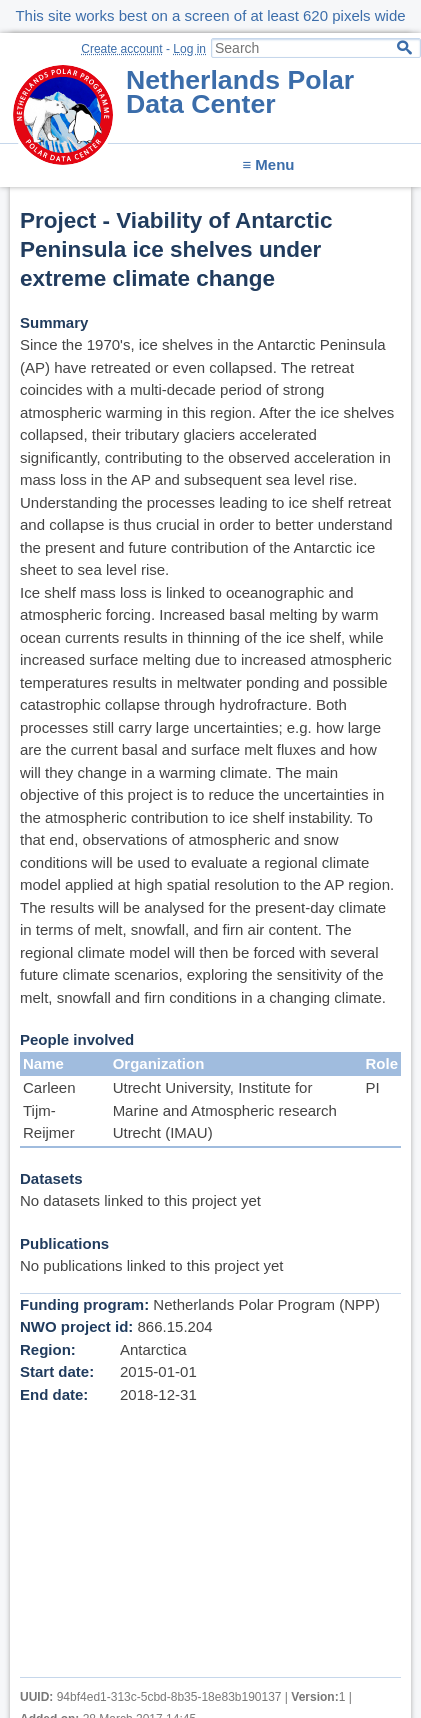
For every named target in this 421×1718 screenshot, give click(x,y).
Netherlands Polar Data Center (240, 92)
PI (372, 1087)
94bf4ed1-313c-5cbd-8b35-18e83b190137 (169, 1697)
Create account (121, 49)
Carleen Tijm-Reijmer (49, 1110)
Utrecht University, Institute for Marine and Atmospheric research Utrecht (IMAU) (225, 1110)
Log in (189, 49)
